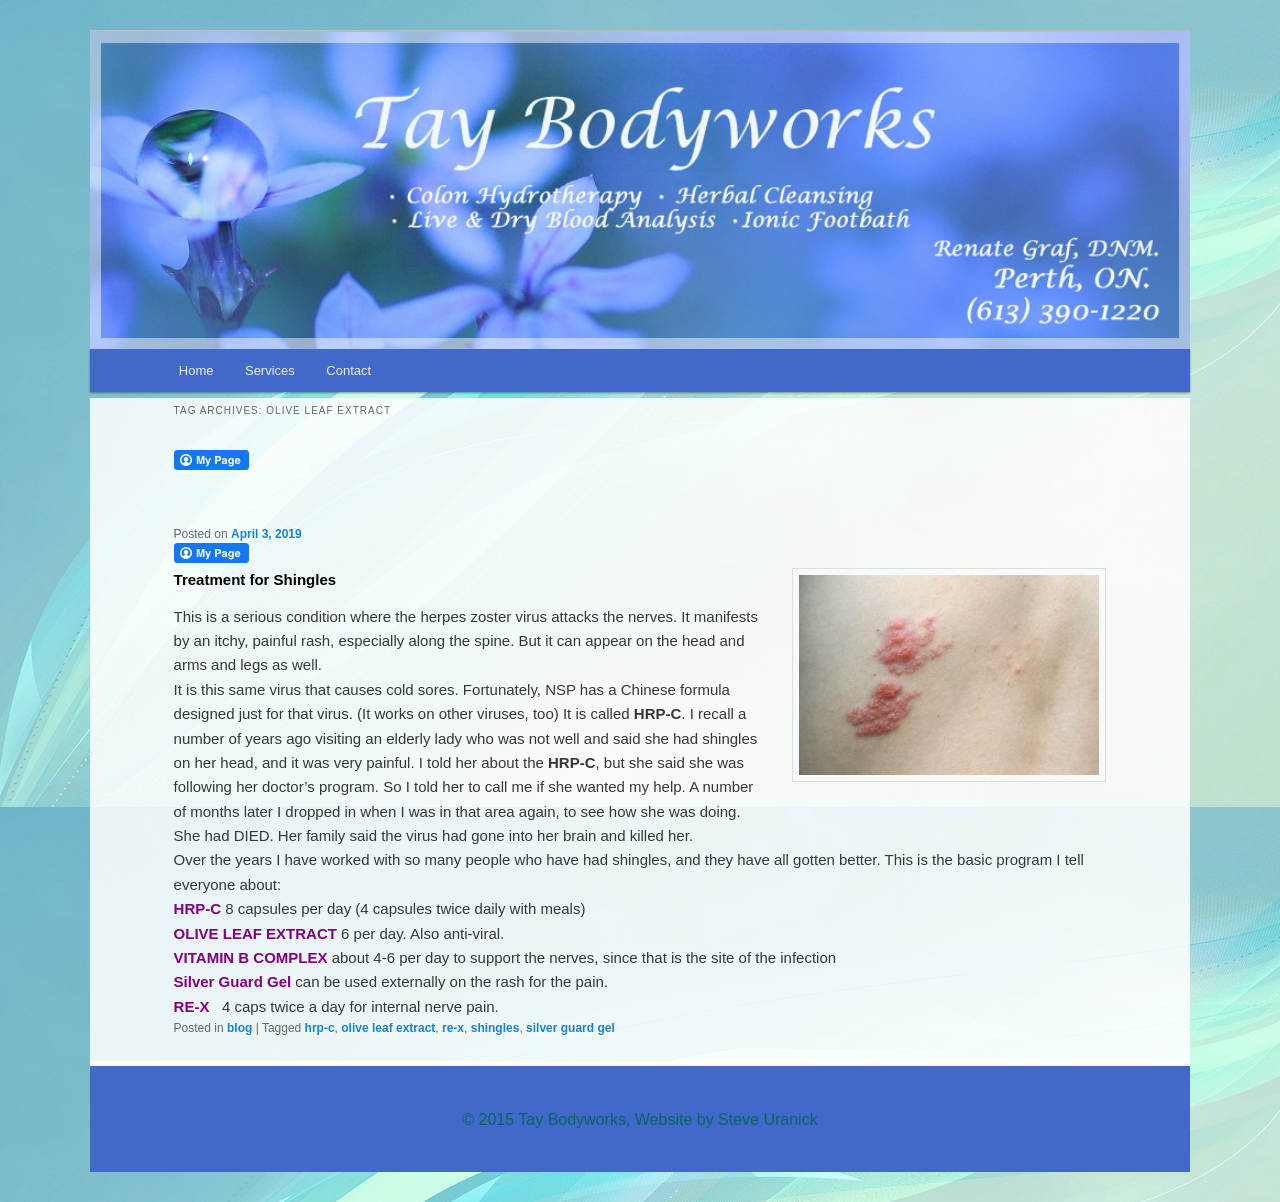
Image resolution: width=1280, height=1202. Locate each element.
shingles (495, 1028)
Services (270, 370)
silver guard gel (570, 1028)
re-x (453, 1028)
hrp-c (320, 1028)
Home (196, 370)
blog (239, 1028)
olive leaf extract (388, 1028)
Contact (348, 370)
